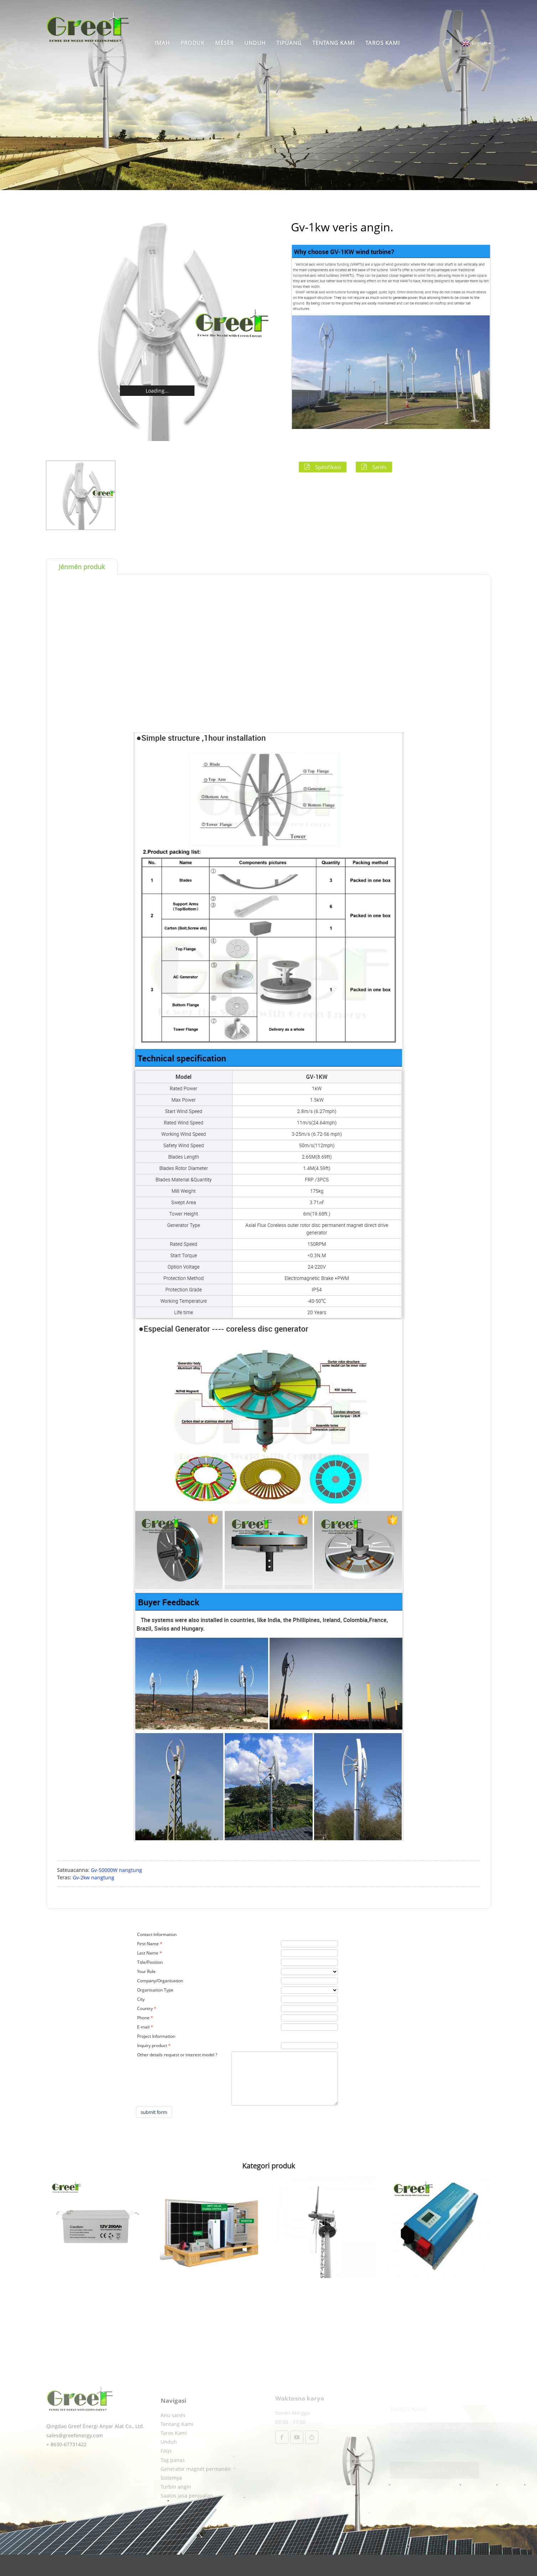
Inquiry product (152, 2045)
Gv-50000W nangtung (116, 1870)
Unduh (255, 42)
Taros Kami (382, 42)
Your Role (146, 1971)
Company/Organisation (160, 1981)
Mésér (224, 42)
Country (145, 2008)
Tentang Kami (333, 42)
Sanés (379, 467)
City (141, 1999)
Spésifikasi (328, 467)
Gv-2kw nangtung (93, 1877)
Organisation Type (155, 1990)
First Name (148, 1944)
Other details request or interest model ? (177, 2055)
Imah (162, 42)
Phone (143, 2018)
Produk (192, 42)
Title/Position (150, 1962)
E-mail (143, 2027)
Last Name (147, 1953)
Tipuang (289, 42)
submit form (154, 2112)
